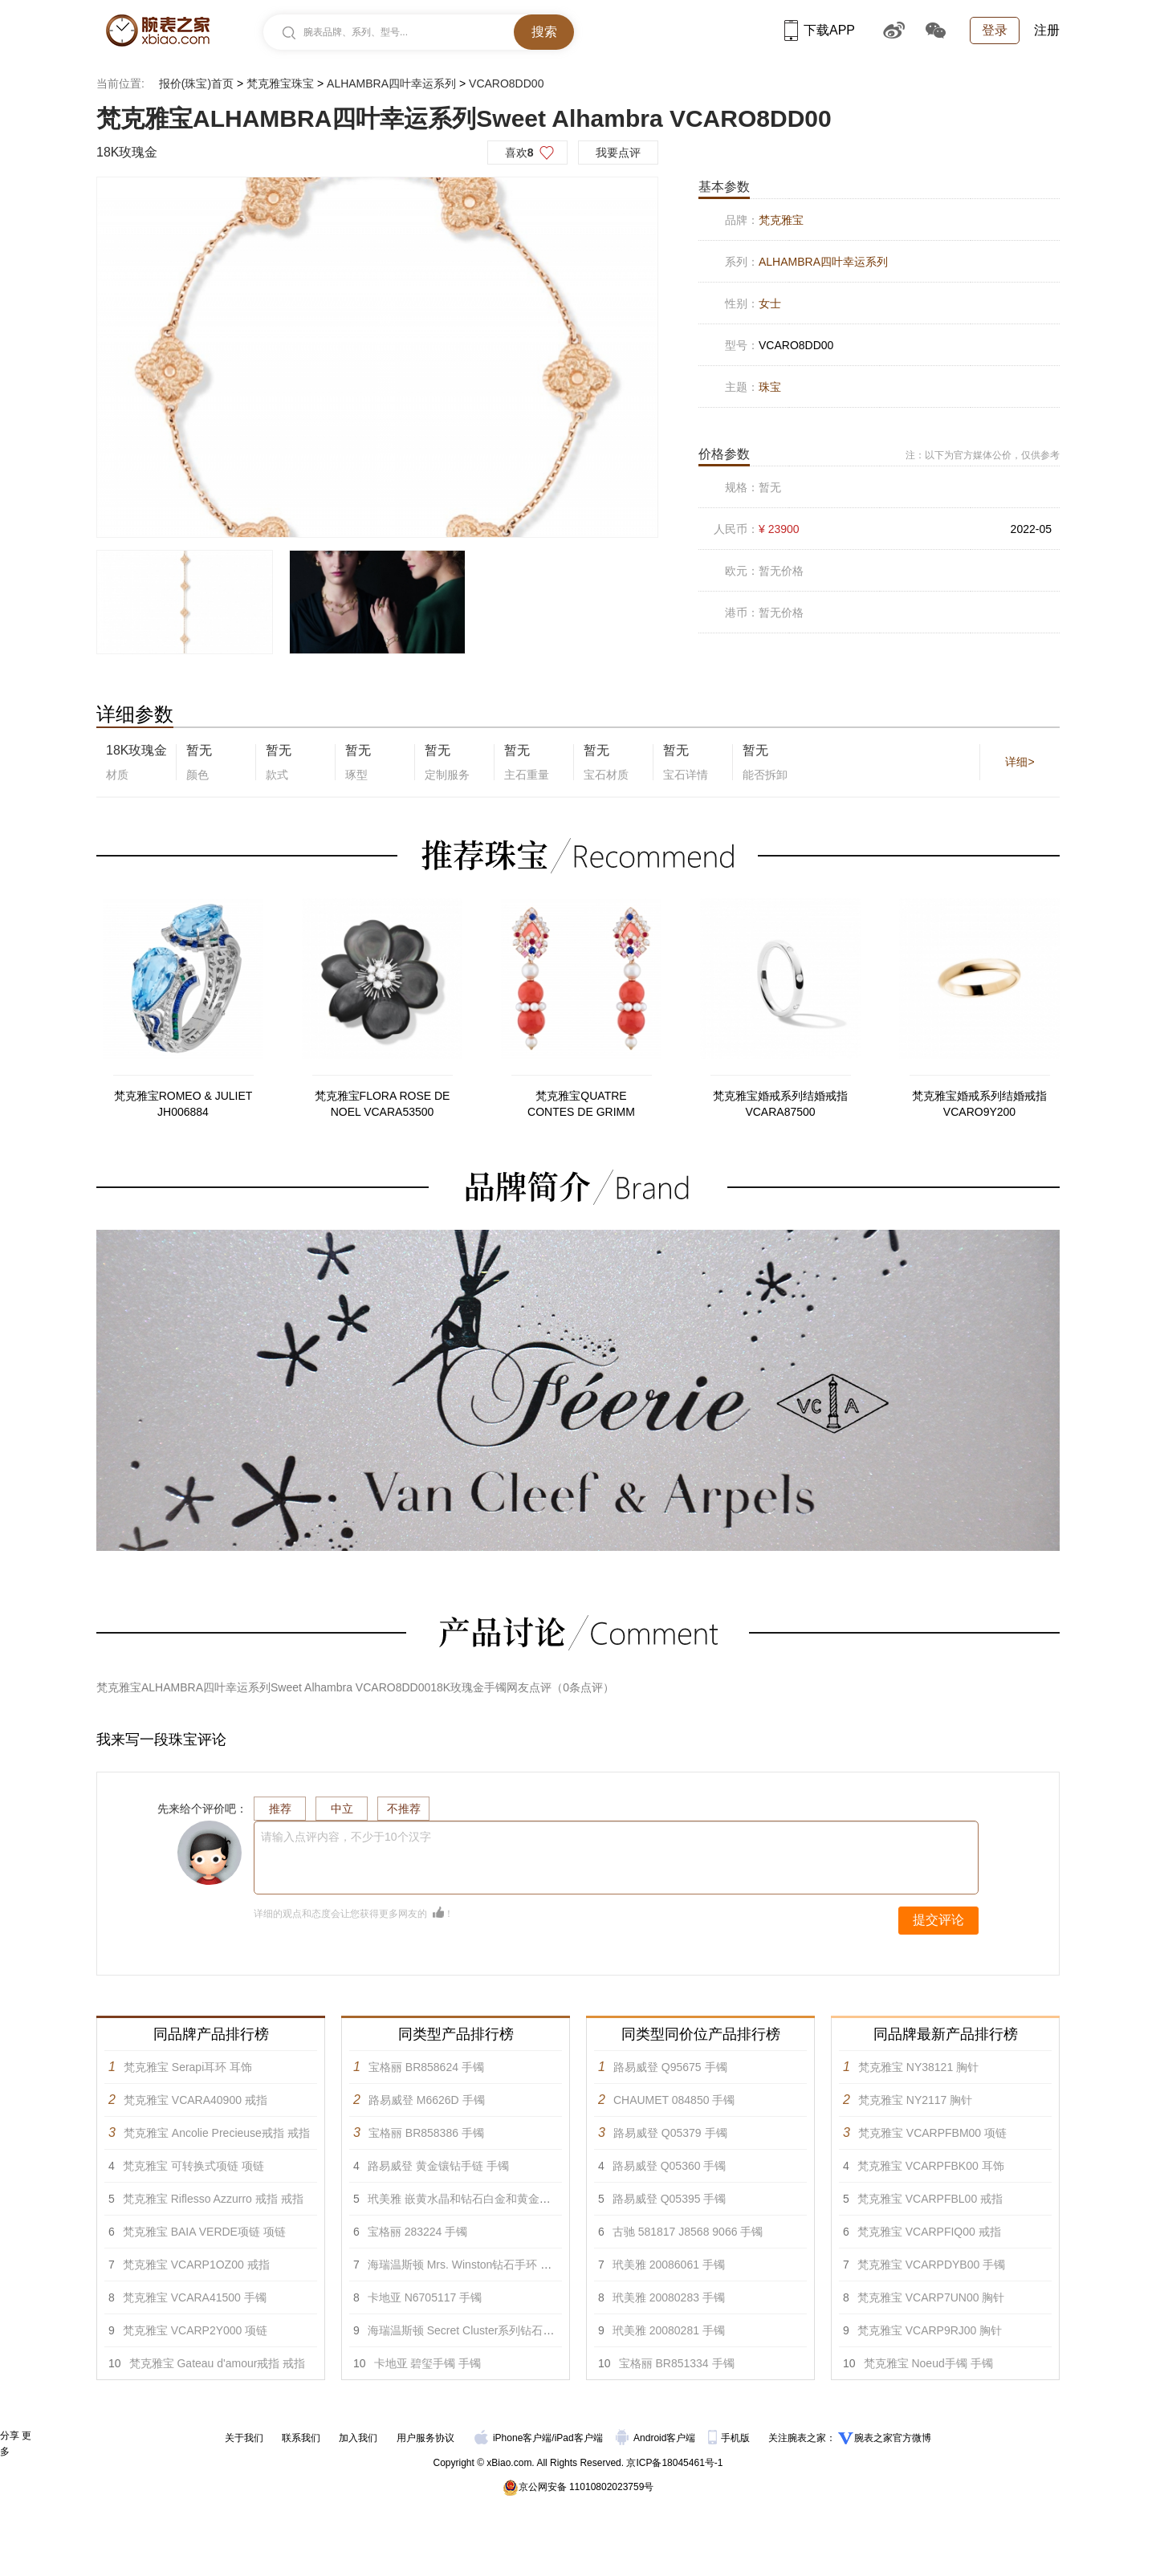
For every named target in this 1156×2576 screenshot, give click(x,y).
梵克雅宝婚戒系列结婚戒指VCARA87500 (780, 1103)
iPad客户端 (579, 2438)
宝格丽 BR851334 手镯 (677, 2363)
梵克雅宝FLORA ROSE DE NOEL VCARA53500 (382, 1103)
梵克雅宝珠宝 (280, 83)
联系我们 (301, 2438)
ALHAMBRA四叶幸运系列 (391, 83)
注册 (1047, 30)
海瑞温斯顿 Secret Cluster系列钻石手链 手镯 (479, 2330)
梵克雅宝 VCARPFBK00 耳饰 (930, 2165)
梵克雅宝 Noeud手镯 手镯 (928, 2363)
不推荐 (404, 1808)
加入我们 (358, 2438)
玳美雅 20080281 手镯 (669, 2330)
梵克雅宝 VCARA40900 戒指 (195, 2100)
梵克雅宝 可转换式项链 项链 (193, 2165)
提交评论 (938, 1920)
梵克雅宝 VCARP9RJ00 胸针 (929, 2330)
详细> (1019, 761)
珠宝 (770, 386)
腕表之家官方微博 (892, 2438)
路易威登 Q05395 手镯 (670, 2198)
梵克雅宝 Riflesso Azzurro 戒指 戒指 (213, 2198)
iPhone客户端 (513, 2438)
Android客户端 (657, 2438)
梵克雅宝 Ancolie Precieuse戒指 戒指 (217, 2132)
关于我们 (244, 2438)
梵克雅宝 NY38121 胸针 (918, 2067)
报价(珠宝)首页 (196, 83)
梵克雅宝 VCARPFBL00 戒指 (930, 2198)
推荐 (280, 1808)
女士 (770, 303)
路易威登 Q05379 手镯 (670, 2132)
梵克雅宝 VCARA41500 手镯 (195, 2297)
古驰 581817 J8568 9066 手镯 (688, 2231)
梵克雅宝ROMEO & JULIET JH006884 (183, 1103)
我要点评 (618, 152)
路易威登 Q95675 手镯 (670, 2067)
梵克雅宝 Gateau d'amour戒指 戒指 (217, 2363)
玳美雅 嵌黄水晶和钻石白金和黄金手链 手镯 (478, 2198)
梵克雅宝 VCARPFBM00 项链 (932, 2132)
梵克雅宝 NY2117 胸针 (915, 2100)
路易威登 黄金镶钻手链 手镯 (438, 2165)
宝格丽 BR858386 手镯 (426, 2132)
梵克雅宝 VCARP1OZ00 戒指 (196, 2264)
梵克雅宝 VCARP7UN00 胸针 (931, 2297)
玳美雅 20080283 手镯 (669, 2297)
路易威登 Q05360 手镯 (670, 2165)
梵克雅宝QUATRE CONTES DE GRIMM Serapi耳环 (581, 1104)
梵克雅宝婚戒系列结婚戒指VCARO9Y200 (979, 1103)
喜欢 (519, 152)
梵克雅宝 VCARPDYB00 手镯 (931, 2264)
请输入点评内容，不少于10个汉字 (346, 1836)
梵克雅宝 (781, 220)
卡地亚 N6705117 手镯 (425, 2297)
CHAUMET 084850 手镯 (674, 2100)
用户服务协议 (425, 2438)
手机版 (730, 2438)
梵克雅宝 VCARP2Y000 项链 (195, 2330)
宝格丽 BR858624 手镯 (426, 2067)
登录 (994, 30)
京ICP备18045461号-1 (674, 2462)
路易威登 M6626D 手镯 (426, 2100)
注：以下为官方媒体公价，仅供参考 (983, 455)
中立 (342, 1808)
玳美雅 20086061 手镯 (669, 2264)
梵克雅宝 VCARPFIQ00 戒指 (929, 2231)
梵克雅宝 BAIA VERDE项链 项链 (204, 2231)
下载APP (819, 30)
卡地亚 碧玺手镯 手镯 (428, 2363)
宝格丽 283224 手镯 (418, 2231)
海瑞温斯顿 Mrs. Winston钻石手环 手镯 (465, 2264)
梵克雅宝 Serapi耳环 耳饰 (188, 2067)
